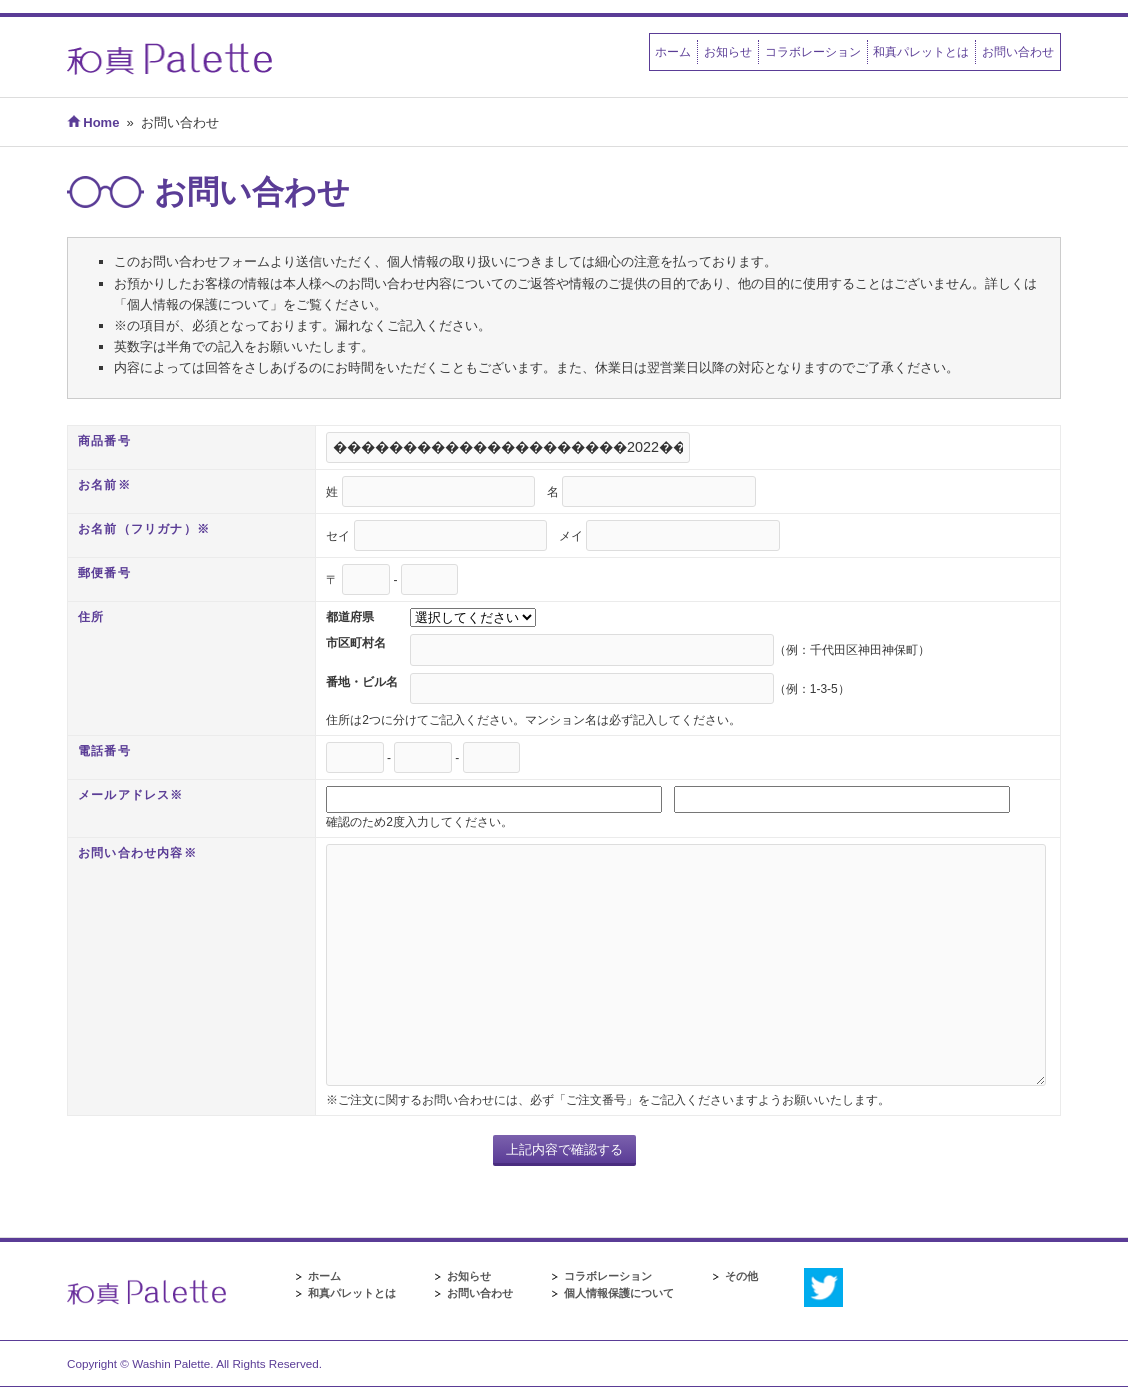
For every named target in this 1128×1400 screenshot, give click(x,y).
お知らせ (728, 51)
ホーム (673, 51)
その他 (741, 1276)
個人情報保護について (619, 1293)
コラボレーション (813, 51)
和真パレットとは (921, 51)
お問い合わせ (1018, 51)
